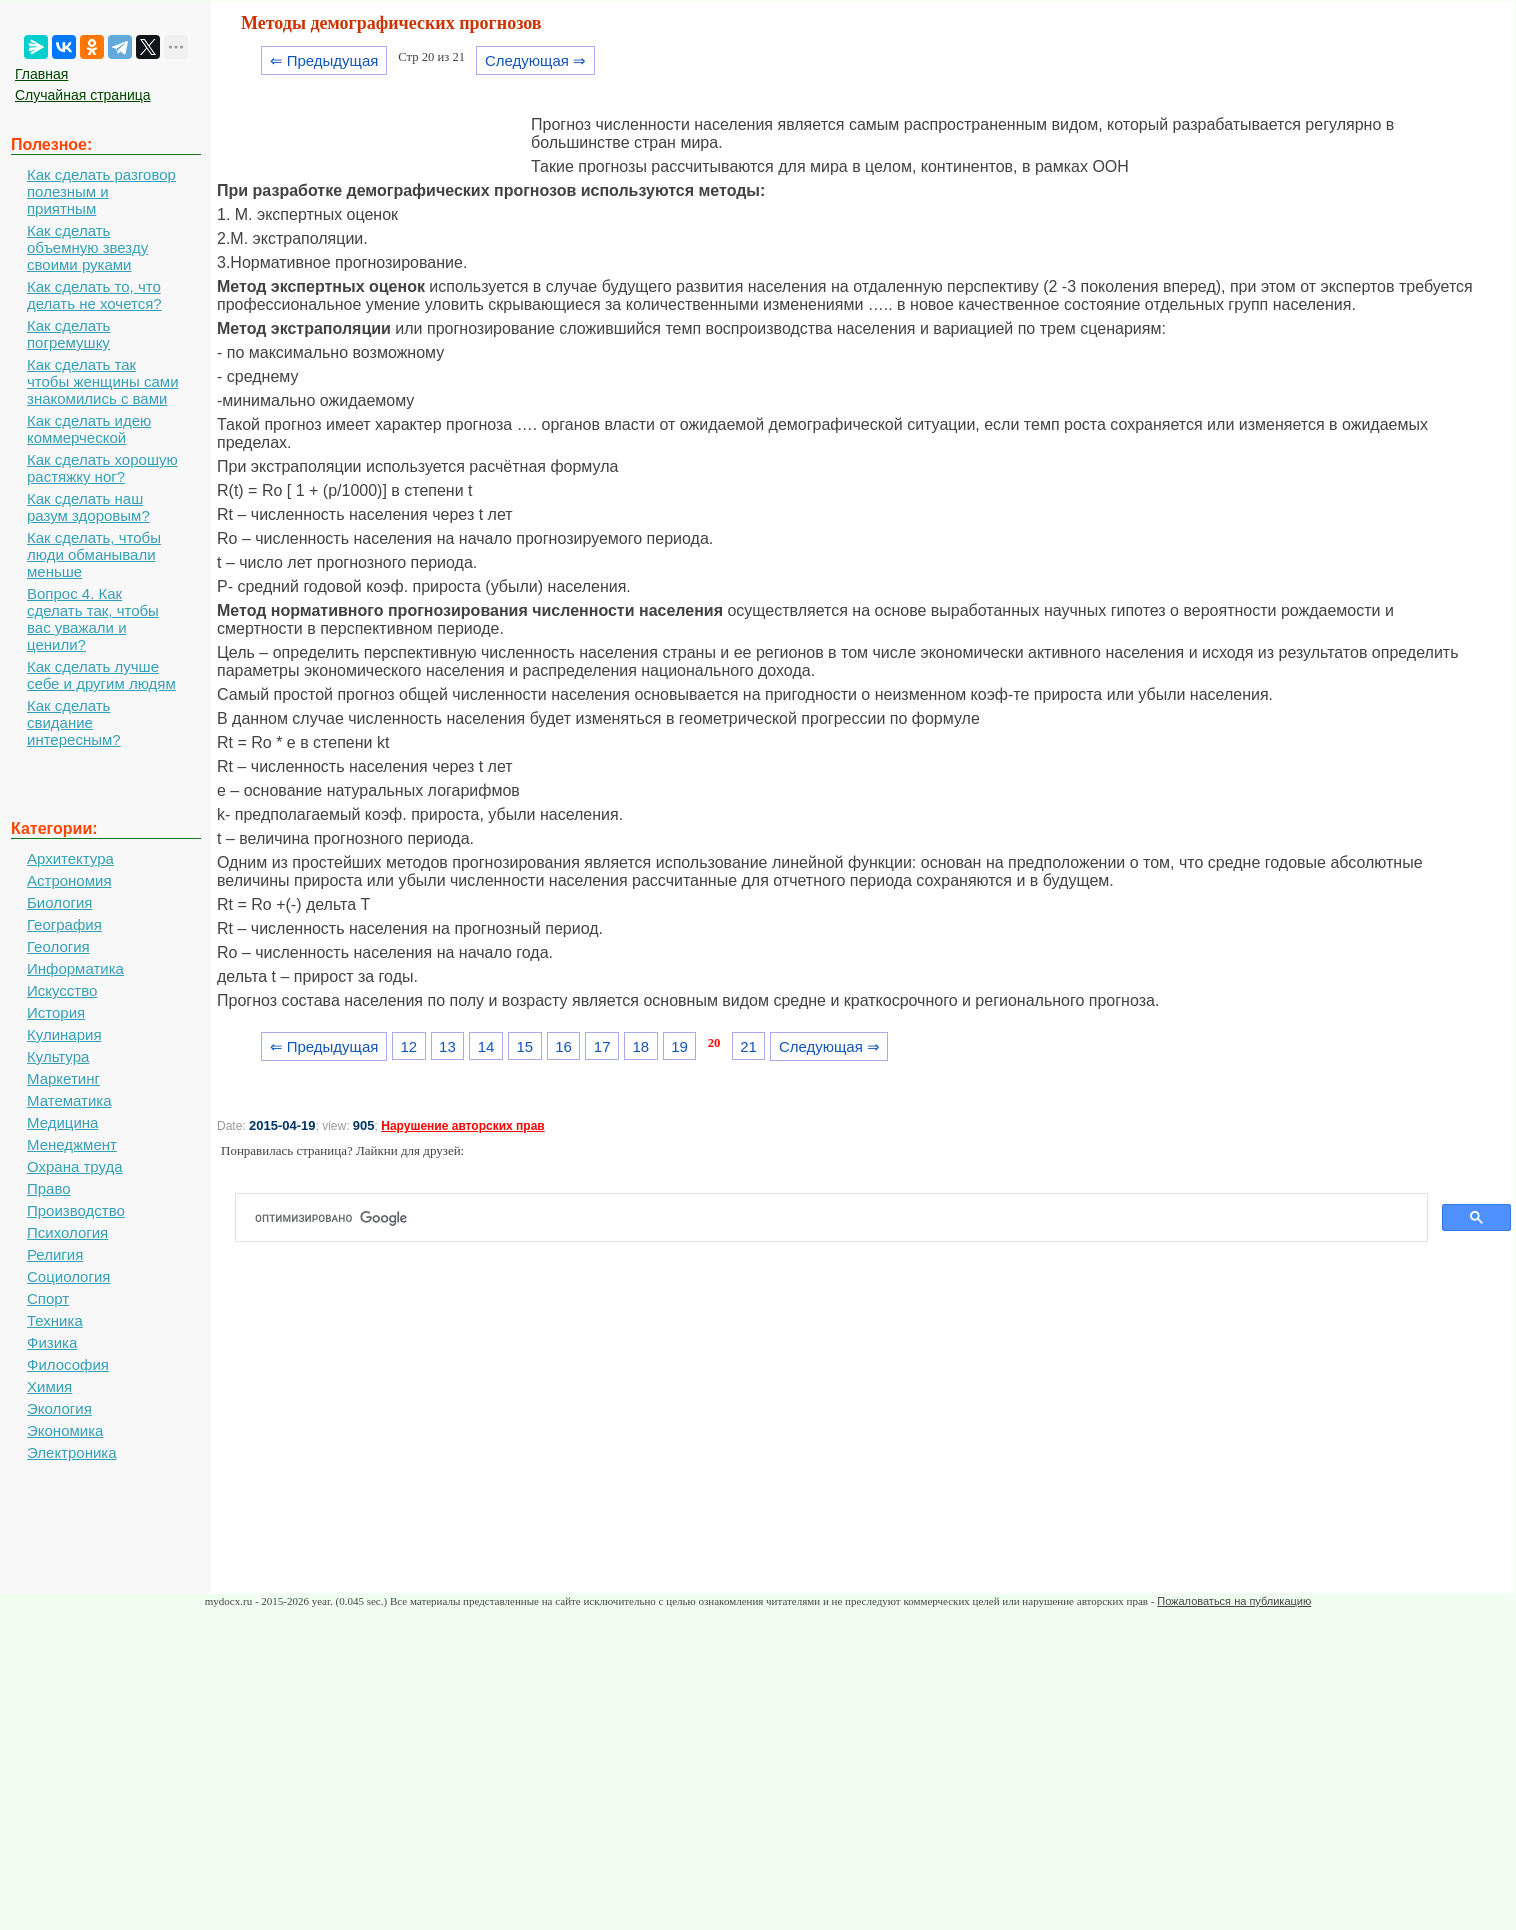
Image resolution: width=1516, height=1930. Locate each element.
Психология (67, 1232)
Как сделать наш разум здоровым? (88, 507)
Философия (68, 1364)
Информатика (75, 968)
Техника (55, 1320)
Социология (68, 1276)
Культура (58, 1056)
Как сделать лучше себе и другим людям (101, 675)
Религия (55, 1254)
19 (679, 1046)
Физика (52, 1342)
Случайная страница (83, 95)
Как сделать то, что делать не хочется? (94, 295)
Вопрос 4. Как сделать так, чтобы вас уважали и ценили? (93, 619)
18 (641, 1046)
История (56, 1012)
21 (748, 1046)
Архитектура (70, 858)
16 (563, 1046)
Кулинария (64, 1034)
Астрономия (69, 880)
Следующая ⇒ (535, 60)
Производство (76, 1210)
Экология (59, 1408)
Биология (59, 902)
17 (602, 1046)
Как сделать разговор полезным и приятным (101, 191)
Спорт (48, 1298)
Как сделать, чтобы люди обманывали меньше (94, 554)
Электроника (72, 1452)
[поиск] (839, 1218)
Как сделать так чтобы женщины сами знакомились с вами (103, 381)
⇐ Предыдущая (324, 60)
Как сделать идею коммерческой (89, 429)
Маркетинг (63, 1078)
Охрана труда (75, 1166)
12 (408, 1046)
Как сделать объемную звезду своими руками (87, 247)
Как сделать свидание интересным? (74, 722)
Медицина (62, 1122)
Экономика (65, 1430)
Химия (49, 1386)
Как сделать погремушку (68, 334)
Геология (58, 946)
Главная (41, 74)
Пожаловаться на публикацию (1234, 1601)
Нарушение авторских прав (462, 1126)
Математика (69, 1100)
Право (49, 1188)
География (64, 924)
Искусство (62, 990)
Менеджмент (72, 1144)
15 (524, 1046)
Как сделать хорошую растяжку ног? (102, 468)
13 (447, 1046)
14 (486, 1046)
